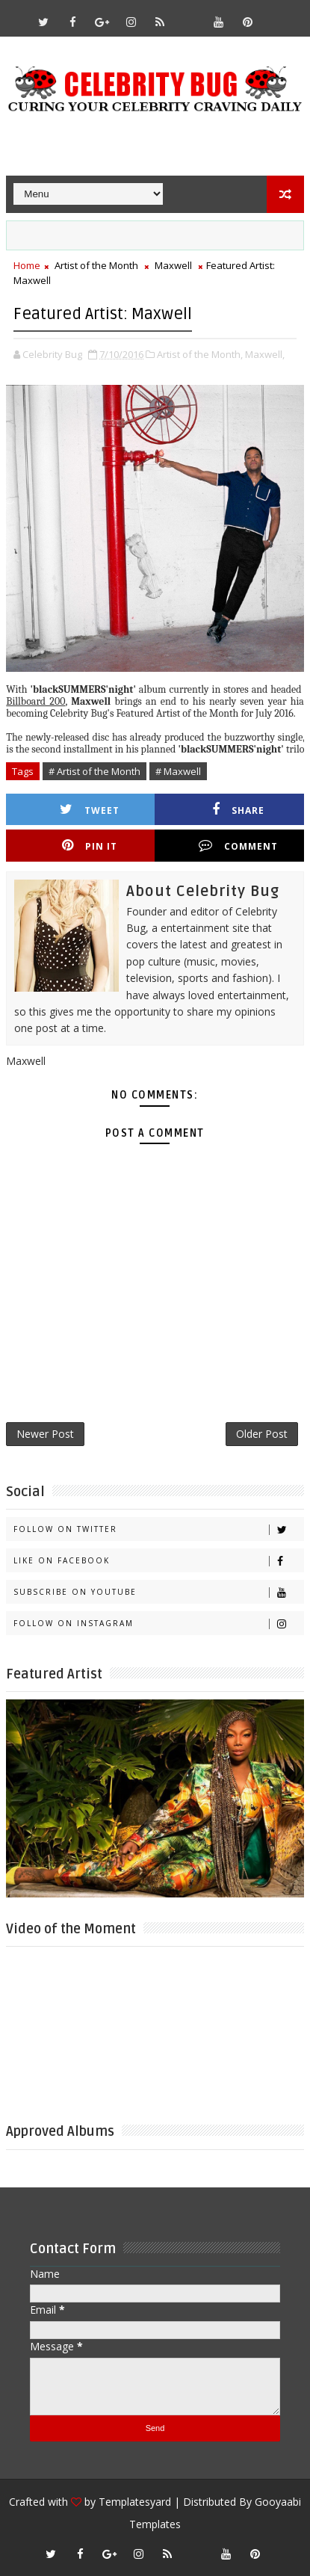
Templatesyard (135, 2502)
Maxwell (173, 265)
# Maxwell (178, 771)
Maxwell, (265, 354)
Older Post (262, 1434)
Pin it (89, 845)
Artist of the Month (96, 265)
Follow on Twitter (158, 1529)
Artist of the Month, (200, 354)
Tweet (90, 810)
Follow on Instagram (158, 1623)
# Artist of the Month (94, 771)
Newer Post (45, 1434)
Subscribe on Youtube (158, 1592)
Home (26, 265)
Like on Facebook (158, 1560)
